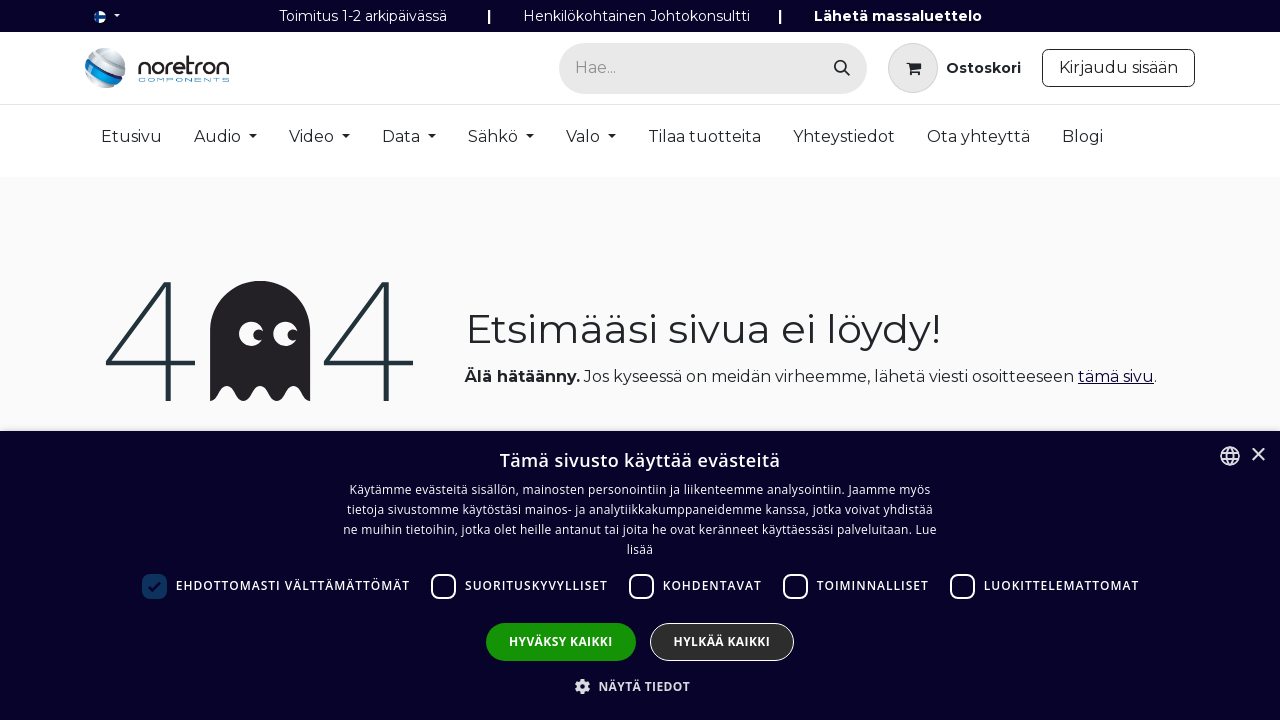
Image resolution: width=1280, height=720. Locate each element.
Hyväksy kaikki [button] (561, 641)
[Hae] (842, 68)
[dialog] (640, 575)
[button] (640, 686)
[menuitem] (131, 141)
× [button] (1257, 455)
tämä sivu (1116, 376)
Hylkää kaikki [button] (722, 641)
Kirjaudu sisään (1118, 67)
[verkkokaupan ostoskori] (954, 68)
